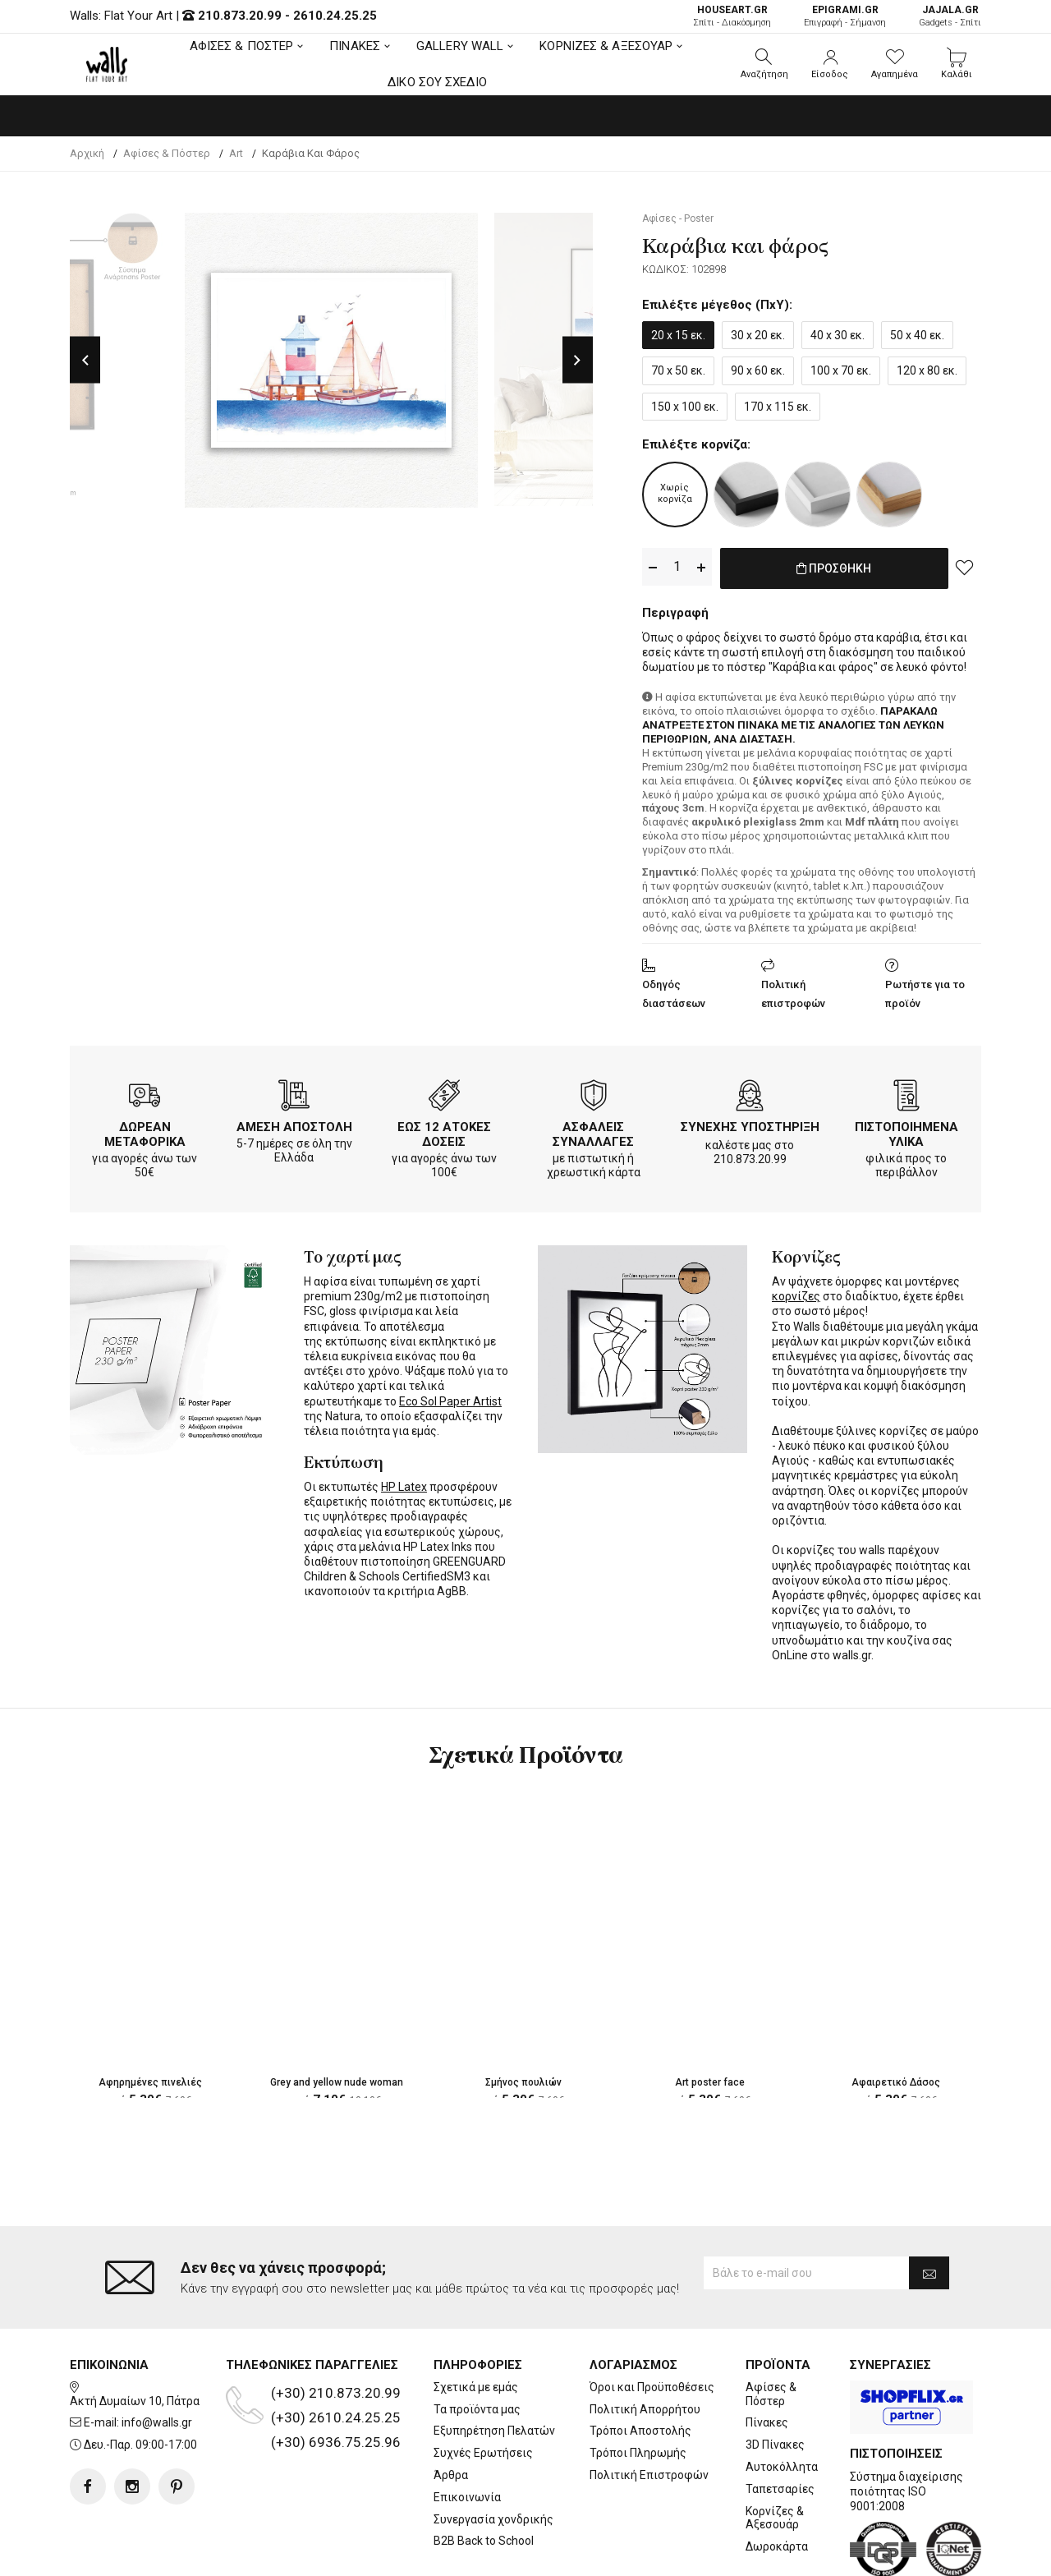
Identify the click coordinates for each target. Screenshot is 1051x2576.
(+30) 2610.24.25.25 (336, 2352)
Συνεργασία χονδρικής (493, 2452)
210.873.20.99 (240, 15)
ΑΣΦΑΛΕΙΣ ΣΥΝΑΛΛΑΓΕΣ (593, 1131)
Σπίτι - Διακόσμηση (732, 16)
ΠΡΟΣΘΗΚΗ (833, 567)
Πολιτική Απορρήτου (645, 2342)
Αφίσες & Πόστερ (771, 2328)
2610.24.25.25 (335, 15)
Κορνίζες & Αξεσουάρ (775, 2451)
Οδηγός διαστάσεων (673, 990)
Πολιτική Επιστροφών (649, 2409)
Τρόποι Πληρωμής (638, 2387)
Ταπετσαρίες (780, 2422)
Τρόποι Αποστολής (640, 2364)
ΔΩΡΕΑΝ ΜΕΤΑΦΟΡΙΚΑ (145, 1131)
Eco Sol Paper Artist (450, 1398)
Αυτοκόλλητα (782, 2401)
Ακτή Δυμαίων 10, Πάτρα (135, 2334)
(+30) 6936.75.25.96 (336, 2376)
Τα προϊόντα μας (477, 2342)
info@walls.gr (157, 2356)
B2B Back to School (484, 2475)
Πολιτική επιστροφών (793, 990)
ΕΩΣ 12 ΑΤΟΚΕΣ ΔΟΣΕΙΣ (444, 1131)
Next (577, 360)
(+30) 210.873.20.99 (336, 2327)
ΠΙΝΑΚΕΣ (354, 46)
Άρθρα (451, 2409)
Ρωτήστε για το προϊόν (925, 990)
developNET (662, 2554)
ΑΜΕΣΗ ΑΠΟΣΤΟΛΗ (294, 1123)
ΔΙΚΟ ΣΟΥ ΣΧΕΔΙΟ (437, 82)
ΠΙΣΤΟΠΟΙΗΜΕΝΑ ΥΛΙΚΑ (906, 1131)
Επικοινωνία (467, 2430)
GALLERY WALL (459, 46)
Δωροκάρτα (777, 2480)
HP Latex (404, 1483)
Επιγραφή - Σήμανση (845, 16)
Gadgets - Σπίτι (950, 16)
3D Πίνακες (775, 2378)
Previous (85, 360)
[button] (764, 64)
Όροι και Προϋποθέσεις (652, 2321)
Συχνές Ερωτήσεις (483, 2387)
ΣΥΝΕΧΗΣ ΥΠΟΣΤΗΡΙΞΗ (750, 1123)
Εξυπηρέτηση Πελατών (494, 2364)
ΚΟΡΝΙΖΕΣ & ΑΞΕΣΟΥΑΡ (605, 46)
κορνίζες (796, 1293)
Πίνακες (767, 2356)
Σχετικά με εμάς (476, 2321)
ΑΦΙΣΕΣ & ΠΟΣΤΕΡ (242, 46)
